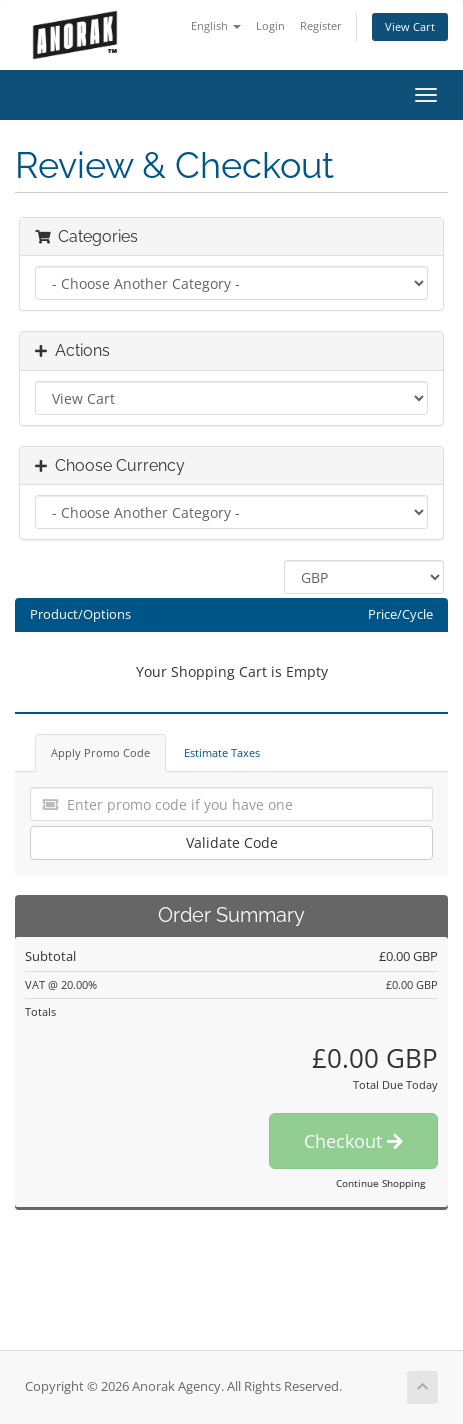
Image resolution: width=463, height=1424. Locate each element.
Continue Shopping (380, 1183)
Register (321, 25)
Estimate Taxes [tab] (222, 752)
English (216, 25)
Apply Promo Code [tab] (100, 752)
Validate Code (232, 842)
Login (270, 25)
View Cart (410, 26)
